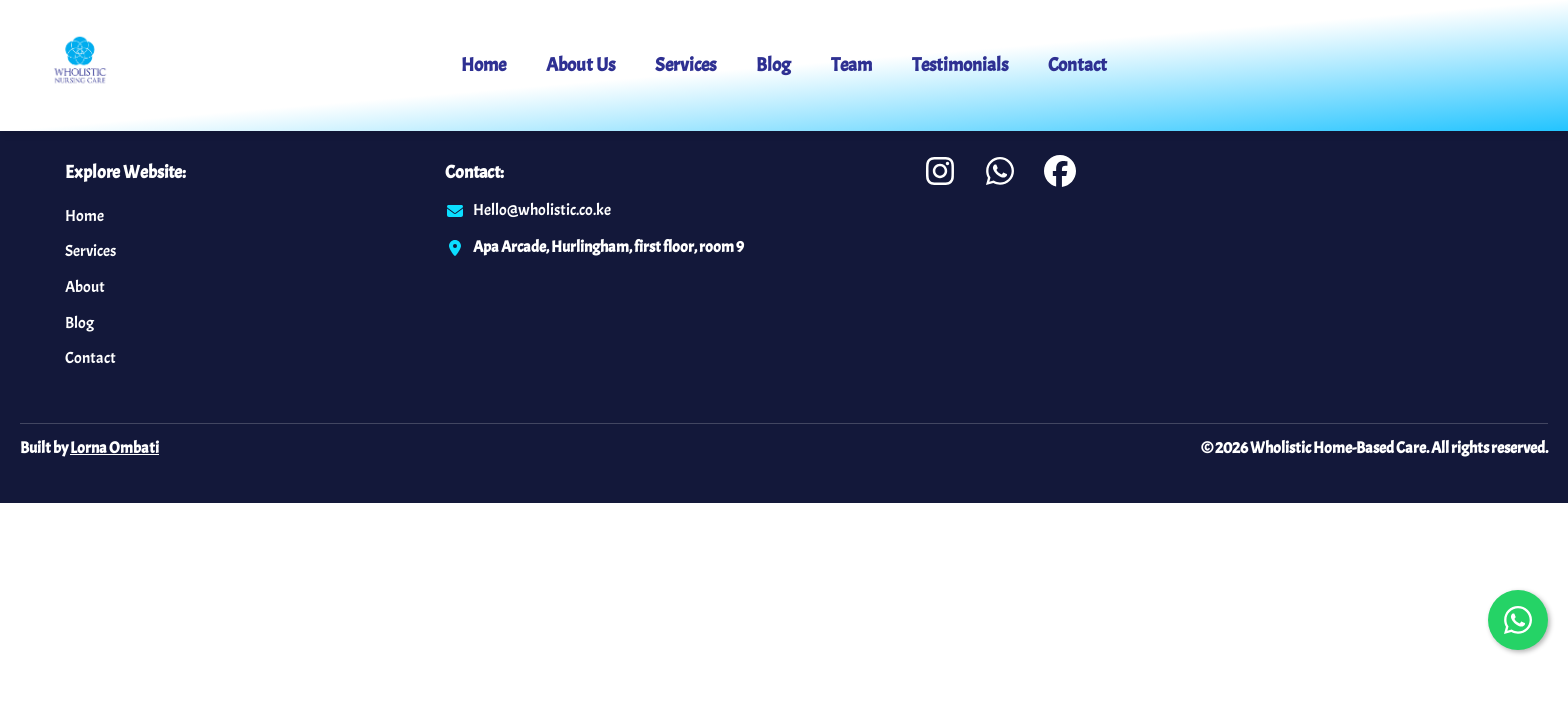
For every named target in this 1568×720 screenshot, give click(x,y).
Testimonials (960, 65)
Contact (1077, 65)
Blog (773, 65)
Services (685, 65)
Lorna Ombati (114, 448)
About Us (580, 65)
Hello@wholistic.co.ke (542, 210)
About (85, 287)
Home (483, 65)
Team (851, 65)
